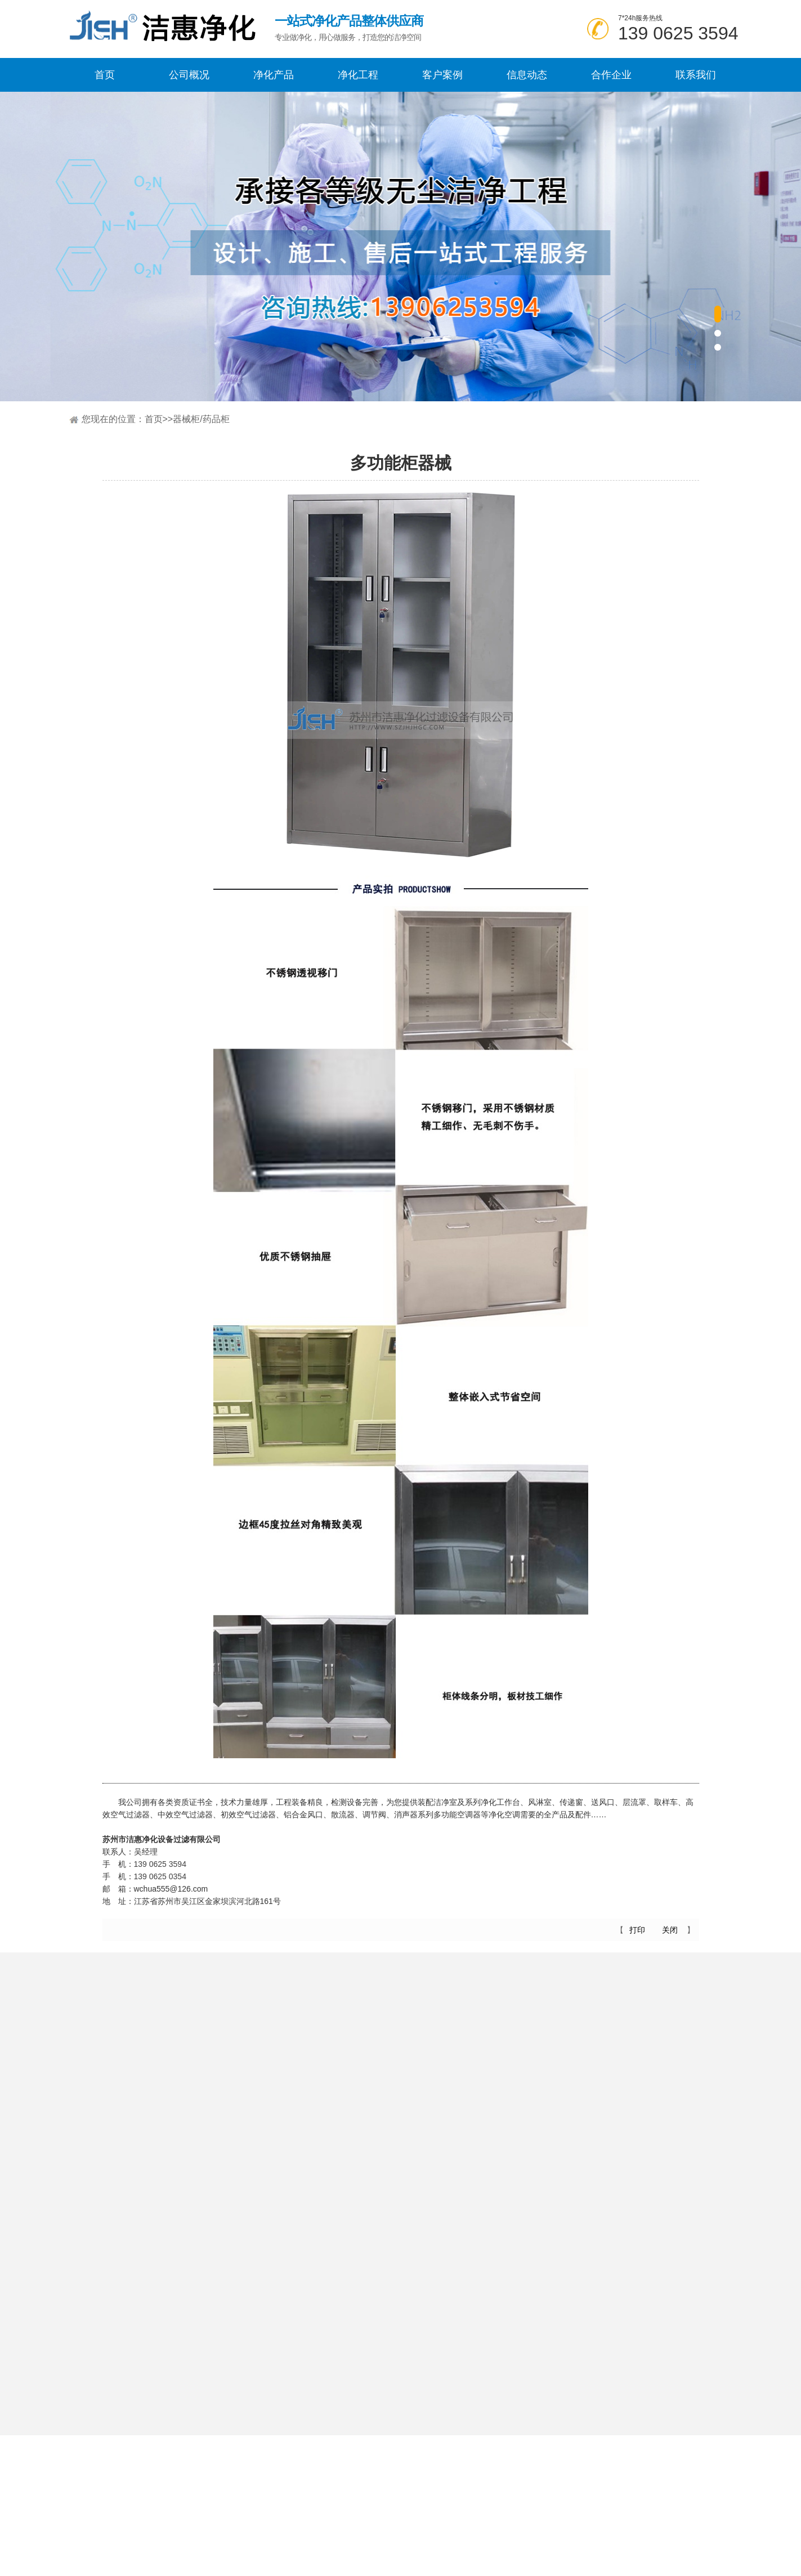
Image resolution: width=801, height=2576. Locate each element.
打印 (637, 1929)
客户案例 (442, 74)
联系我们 (695, 74)
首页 (105, 74)
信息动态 (527, 74)
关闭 (670, 1929)
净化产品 (273, 74)
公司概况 (189, 74)
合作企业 (611, 74)
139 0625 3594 (678, 33)
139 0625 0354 (160, 1882)
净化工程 (358, 74)
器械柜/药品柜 (201, 419)
